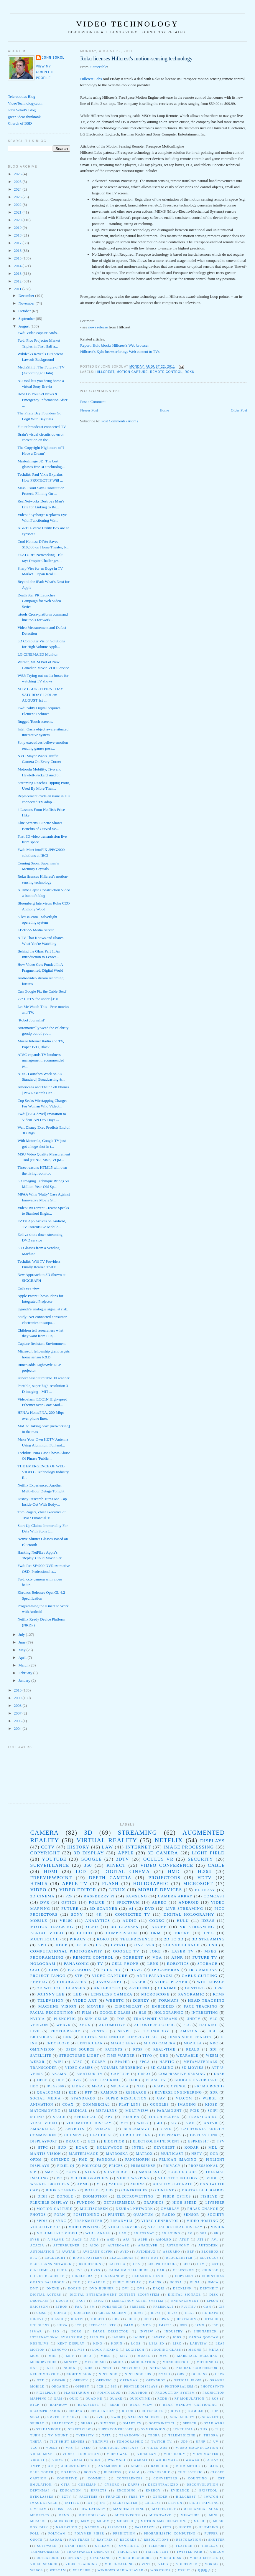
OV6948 (58, 2380)
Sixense (108, 2423)
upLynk (75, 2558)
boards (68, 2472)
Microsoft (198, 1883)
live (35, 2031)
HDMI (51, 1871)
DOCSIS (74, 2288)
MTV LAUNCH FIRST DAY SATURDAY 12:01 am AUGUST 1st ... (40, 694)
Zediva (137, 2184)
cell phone (125, 1963)
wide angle (98, 2233)
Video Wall (118, 2454)
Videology (174, 2454)
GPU (42, 1945)
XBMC (83, 2184)
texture (184, 2545)
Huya (62, 2325)
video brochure (135, 2558)
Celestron (183, 2270)
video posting (84, 2227)
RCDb (162, 2398)
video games (79, 2068)
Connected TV (132, 1914)
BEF (190, 2251)
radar (56, 2539)
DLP (60, 2080)
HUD (62, 2148)
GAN (207, 2306)
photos (38, 2215)
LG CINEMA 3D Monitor (37, 654)
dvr (44, 1902)
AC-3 (94, 2239)
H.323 (190, 2312)
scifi (213, 2111)
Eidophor (114, 2141)
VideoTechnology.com (25, 103)
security (200, 1858)
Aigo (94, 2245)
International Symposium (56, 2337)
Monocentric (176, 2362)
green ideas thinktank (24, 117)
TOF (121, 2019)
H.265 (219, 1988)
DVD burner (102, 2288)
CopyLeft (184, 2276)
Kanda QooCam (204, 2337)
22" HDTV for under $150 (37, 999)
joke (155, 1951)
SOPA (71, 2172)
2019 (18, 227)
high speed (184, 2203)
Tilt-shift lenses (67, 2441)
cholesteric (190, 2472)
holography (72, 1982)
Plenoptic (65, 2019)
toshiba (131, 2117)
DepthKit (209, 2288)
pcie (194, 2111)
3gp (203, 2233)
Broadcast (42, 2037)
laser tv (183, 1951)
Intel (138, 2148)
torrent (133, 1957)
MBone (194, 2349)
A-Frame (55, 2239)
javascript (109, 1982)
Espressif (198, 2141)
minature (190, 2515)
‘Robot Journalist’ (31, 1020)
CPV (200, 2264)
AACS (77, 2239)
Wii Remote (166, 2459)
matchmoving (45, 2111)
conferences (130, 2478)
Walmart (117, 2459)
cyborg (111, 2484)
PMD (83, 2160)
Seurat (37, 2423)
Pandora (106, 2160)
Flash (110, 1883)
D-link (155, 2282)
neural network (134, 2209)
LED (77, 1994)
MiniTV (71, 2362)
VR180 (66, 1920)
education (70, 2490)
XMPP (35, 2466)
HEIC (131, 2319)
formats (169, 2000)
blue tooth (42, 2472)
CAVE (166, 2129)
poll (35, 2533)
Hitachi (211, 2319)
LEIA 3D (156, 2343)
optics (69, 1902)
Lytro (118, 1945)
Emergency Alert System (137, 2300)
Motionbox (208, 2362)
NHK (89, 2368)
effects (98, 2490)
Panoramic (191, 1994)
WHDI (95, 2459)
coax (67, 2105)
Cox (76, 2282)
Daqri (158, 2288)
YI (98, 2184)
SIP (33, 2172)
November (27, 303)
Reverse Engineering (178, 2092)
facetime (89, 2496)
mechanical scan (200, 2509)
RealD (192, 2049)
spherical (85, 2117)
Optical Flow (187, 2380)
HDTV (205, 1877)
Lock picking (105, 2349)
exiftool (208, 2490)
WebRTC (115, 2000)
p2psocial (117, 2527)
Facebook (80, 1969)
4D (159, 2123)
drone (182, 1933)
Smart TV (132, 2423)
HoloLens (40, 2325)
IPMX (200, 2325)
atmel (137, 2466)
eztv (66, 2496)
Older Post (239, 410)
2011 (18, 289)
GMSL (42, 2312)
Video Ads (157, 2447)
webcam (58, 2570)
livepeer (215, 2203)
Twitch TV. (162, 2441)
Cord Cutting (135, 2135)
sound (37, 2117)
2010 (18, 1690)
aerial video (46, 1933)
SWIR (116, 2417)
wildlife (82, 2570)
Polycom (91, 2166)
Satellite (41, 2056)
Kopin (116, 2343)
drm (156, 1933)
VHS (69, 2447)
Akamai (60, 2074)
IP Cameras (166, 1969)
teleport (157, 2545)
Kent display (71, 2343)
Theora (211, 2435)
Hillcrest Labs (91, 79)
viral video (43, 2123)
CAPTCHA (117, 2264)
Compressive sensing (182, 2074)
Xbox (85, 2025)
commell (97, 2478)
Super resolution (126, 2098)
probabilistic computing (170, 2533)
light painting (204, 2502)
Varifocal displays (119, 2447)
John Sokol (53, 57)
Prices (116, 2166)
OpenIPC (104, 2380)
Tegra (154, 2435)
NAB (140, 2086)
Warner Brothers (50, 2184)
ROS (215, 2398)
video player (171, 1982)
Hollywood (109, 2148)
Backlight (55, 2257)
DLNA (195, 2282)
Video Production (80, 2454)
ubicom (217, 2551)
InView (146, 2331)
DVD (149, 1908)
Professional (203, 2166)
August (25, 326)
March (24, 1665)
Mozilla (193, 2043)
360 (88, 1865)
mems (64, 2515)
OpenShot (156, 2380)
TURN (35, 2435)
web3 (142, 2123)
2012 (18, 281)
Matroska (117, 2154)
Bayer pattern (87, 2257)
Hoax (82, 2148)
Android (189, 1902)
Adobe (159, 1926)
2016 (18, 250)
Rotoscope (152, 2411)
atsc (78, 2062)
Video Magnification (197, 2447)
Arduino (139, 1988)
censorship (158, 2472)
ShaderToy (62, 2423)
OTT (40, 2380)
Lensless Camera (111, 1994)
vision (218, 2227)
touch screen (164, 2117)
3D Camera (163, 1852)
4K (99, 1914)
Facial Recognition (52, 2013)
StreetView (79, 2429)
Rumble (195, 2411)
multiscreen (94, 2209)
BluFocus (209, 2257)
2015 (18, 258)
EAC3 (80, 2300)
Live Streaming (184, 1908)
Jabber (119, 2337)
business (112, 2472)
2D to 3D (174, 1939)
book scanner (61, 2190)
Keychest (164, 2148)
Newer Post (89, 410)
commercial (96, 2105)
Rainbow (59, 2404)
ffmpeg (38, 1982)
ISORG (76, 2331)
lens (153, 1963)
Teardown (129, 2435)
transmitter (88, 2221)
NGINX (69, 2368)
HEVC (136, 1969)
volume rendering (122, 2068)
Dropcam (39, 2300)
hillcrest (105, 371)
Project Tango (48, 1975)
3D (88, 1832)
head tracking (206, 2000)
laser (138, 1982)
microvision (127, 2515)
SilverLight (117, 2172)
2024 (18, 189)
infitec (72, 2502)
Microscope (155, 1994)
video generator (160, 2221)
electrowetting (135, 2196)
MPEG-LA (120, 2086)
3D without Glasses (61, 1988)
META (214, 2349)
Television (50, 2000)
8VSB (35, 2239)
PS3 (114, 2386)
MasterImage (83, 2154)
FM (92, 2306)
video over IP (45, 2227)
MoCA (118, 2362)
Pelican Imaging (177, 2160)
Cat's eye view (28, 1288)
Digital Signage (184, 2294)
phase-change (202, 2209)
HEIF (148, 2319)
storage (208, 1963)
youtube (54, 1858)
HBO (34, 2086)
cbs (109, 2190)
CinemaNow (112, 2276)
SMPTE (51, 2172)
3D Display (89, 1852)
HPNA (164, 2319)
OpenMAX (129, 2380)
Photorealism (179, 2386)
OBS (181, 2374)
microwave (160, 2515)
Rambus (109, 2092)
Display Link (204, 2135)
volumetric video (57, 2233)
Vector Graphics (89, 2178)
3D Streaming (208, 1939)
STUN (90, 2172)
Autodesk (208, 2245)
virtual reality (107, 1840)
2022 (18, 204)
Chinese (210, 2270)
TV (100, 1963)
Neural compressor (197, 2368)
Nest (107, 2368)
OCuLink (200, 2374)
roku (189, 371)
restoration (188, 2539)
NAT (33, 2368)
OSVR (220, 2374)
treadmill (122, 2221)
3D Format (144, 2233)
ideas (208, 1920)
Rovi (175, 2411)
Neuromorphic (45, 2374)
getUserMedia (119, 2203)
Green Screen (112, 2312)
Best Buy (150, 2257)
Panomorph (137, 2160)
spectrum (128, 1902)
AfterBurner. (67, 2245)
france (113, 2496)
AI (131, 1908)
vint (146, 2564)
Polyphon (138, 2392)
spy (109, 2117)
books (90, 2472)
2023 (18, 197)
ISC (215, 2325)
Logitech (135, 2349)
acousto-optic (75, 2466)
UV (215, 2441)
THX (204, 2429)
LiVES (79, 2349)
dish (42, 2196)
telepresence (136, 1939)
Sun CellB (96, 2019)
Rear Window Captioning (190, 2404)
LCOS (136, 2343)
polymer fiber (89, 2533)
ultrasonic (48, 2558)
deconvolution (202, 2484)
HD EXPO (211, 2312)
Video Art (85, 2000)
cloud (84, 1933)
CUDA (62, 2270)
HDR (116, 2319)
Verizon (39, 2025)
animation (41, 2105)
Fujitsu (188, 2306)
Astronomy (178, 2245)
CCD (35, 1969)
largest (153, 2502)
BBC (213, 2031)
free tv (136, 2496)
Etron (61, 2306)
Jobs (177, 2337)
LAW (107, 1846)
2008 (18, 1705)
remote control (166, 371)
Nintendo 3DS (138, 2374)
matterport (164, 2509)
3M (190, 2233)
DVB (77, 2080)
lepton (175, 2502)
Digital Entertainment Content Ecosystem (114, 2294)
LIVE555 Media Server (35, 930)
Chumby (73, 2135)
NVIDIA (37, 2019)
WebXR (37, 2062)
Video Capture (110, 1975)
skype (124, 2031)
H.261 (138, 2312)
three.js (209, 2545)
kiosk (211, 2105)
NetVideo (130, 2368)
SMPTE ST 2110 (60, 2417)
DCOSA (176, 2282)
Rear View (141, 2404)
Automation (42, 2251)
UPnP (200, 2441)
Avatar (68, 2251)
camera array (175, 1896)
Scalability (182, 2417)
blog (214, 2466)
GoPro (60, 2312)
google (91, 1858)
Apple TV (74, 1883)
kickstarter (125, 2502)
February (26, 1673)
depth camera (110, 1877)
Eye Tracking (105, 2080)
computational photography (66, 1951)
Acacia (37, 2245)
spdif (42, 2221)
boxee (91, 2190)
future (69, 1908)
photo (186, 2527)
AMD (190, 2123)
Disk (213, 2294)
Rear (114, 2404)
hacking (208, 2025)
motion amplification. (163, 2521)
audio (130, 1920)
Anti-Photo (107, 1988)
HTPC (43, 2148)
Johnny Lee (51, 1994)
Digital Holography (189, 1914)
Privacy (172, 2166)
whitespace (211, 1982)
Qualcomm (48, 2092)
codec (156, 1920)
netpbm (92, 2527)
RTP (88, 2092)
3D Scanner (104, 1908)
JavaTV (158, 2337)
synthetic (129, 2545)
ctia (65, 2484)
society (216, 2215)
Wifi (58, 2062)
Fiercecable (98, 67)
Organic (60, 2386)
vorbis (211, 2564)
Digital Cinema (127, 1871)
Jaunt (139, 2337)
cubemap (87, 2484)
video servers (124, 2227)
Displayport (43, 2141)
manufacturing (129, 2509)
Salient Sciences (145, 2417)
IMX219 (165, 2325)
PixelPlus (46, 2392)
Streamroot (48, 2429)
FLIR (133, 2080)
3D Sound (171, 2233)
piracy (78, 1939)
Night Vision (78, 2374)
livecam (38, 2509)
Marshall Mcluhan (197, 2355)
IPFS (183, 2325)
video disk (171, 2558)
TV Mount (58, 2435)
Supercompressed (116, 2429)
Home (164, 410)
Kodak (192, 2148)
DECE (42, 2080)
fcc (187, 2025)
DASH (219, 2074)
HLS (142, 2013)
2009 (18, 1698)
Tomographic (130, 2441)
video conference (166, 1865)
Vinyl (58, 2459)
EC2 (92, 2141)
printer (116, 2215)
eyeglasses (41, 2496)
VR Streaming (197, 1926)
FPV (221, 2141)
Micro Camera (160, 2043)
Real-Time (164, 2049)
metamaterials (201, 2062)
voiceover (186, 2564)
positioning (86, 2215)
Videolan (146, 2454)
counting (197, 2478)
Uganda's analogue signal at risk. (42, 1309)
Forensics (112, 2306)
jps (103, 2502)
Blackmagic (137, 2129)
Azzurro (171, 2251)
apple (126, 1852)
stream (102, 2545)
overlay (170, 2209)
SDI (213, 2049)
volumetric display (89, 2123)
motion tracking (51, 1926)
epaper (122, 2062)
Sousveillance (181, 1945)
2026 (18, 174)
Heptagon (186, 2319)
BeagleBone (121, 2257)
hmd (174, 1871)
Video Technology (127, 24)
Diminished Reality (190, 2037)
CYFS (95, 2270)
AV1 (215, 2239)
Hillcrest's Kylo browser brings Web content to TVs (119, 351)
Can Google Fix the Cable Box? (41, 991)
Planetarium (77, 2392)
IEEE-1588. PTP (102, 2325)
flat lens (130, 2105)
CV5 (79, 2270)
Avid (124, 2251)
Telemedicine (181, 2435)
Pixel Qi (65, 2166)
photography (65, 2031)
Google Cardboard (196, 2080)
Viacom (184, 2098)
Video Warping (133, 2178)
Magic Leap (123, 2043)
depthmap (40, 2490)
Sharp (87, 2423)
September (27, 318)
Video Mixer (42, 2454)
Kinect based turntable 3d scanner (43, 1378)
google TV (126, 1951)
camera (44, 1832)
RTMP (219, 1994)
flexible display (49, 2203)
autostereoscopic (154, 2025)
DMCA (213, 2282)
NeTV (196, 2154)
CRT (215, 2264)
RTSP (138, 2049)
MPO (87, 2355)
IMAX (129, 2325)
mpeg (211, 1951)
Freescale (163, 2306)
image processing (189, 1846)
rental (99, 2031)
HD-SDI (57, 2319)
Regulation (102, 2411)
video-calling (119, 2564)
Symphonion (153, 2429)
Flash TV (156, 2080)
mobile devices (160, 1889)
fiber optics (177, 2196)
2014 (18, 266)
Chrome (167, 1988)
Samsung (136, 1896)
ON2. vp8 (144, 1945)
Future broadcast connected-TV (41, 426)
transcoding (203, 2117)
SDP (215, 2411)
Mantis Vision (45, 2154)
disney (141, 2000)
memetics (39, 2515)
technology (155, 2031)
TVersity (85, 2435)
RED (73, 2092)
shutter (216, 2539)
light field (208, 1852)
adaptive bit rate (172, 2184)
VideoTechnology (178, 2178)
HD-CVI (36, 2319)
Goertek (82, 2312)
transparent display (88, 2551)
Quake (116, 2398)
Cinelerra (82, 2276)
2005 (18, 1721)
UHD (164, 2056)
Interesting (205, 2013)
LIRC (177, 2343)
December (27, 295)
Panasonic (76, 1963)
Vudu (212, 2178)
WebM (212, 2056)
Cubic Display (127, 2282)
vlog (163, 2564)
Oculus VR (158, 1858)
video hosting (202, 2221)
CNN (67, 2037)
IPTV (82, 1945)
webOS (36, 2570)
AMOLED (163, 2239)
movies (95, 2006)
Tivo (147, 2056)
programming (47, 1957)
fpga (144, 2062)
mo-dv (103, 2521)
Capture (120, 2074)
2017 (18, 243)
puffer (211, 2533)
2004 (18, 1728)
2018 (18, 235)
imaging (187, 2105)
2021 (18, 212)
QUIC (73, 2398)
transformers (44, 2551)
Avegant (103, 2129)
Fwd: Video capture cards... (38, 332)
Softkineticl (162, 2423)
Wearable (187, 2056)
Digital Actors (45, 2294)
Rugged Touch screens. (35, 721)
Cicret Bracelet (47, 2276)
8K (216, 2233)
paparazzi (145, 2527)
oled (92, 1926)
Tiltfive (101, 2441)
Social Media (45, 2098)
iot (89, 2502)
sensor (191, 2215)
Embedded (163, 2006)
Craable (96, 2282)
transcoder (43, 2068)
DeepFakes (170, 2135)
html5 (38, 1883)
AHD (111, 2239)
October (25, 311)
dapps (133, 2484)
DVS (141, 2288)
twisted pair (190, 2551)
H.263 (155, 2312)
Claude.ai (101, 2135)
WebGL (210, 2098)
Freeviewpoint (51, 1877)
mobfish (125, 2521)
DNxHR (53, 2288)
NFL (50, 2368)
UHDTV (193, 2019)
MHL (53, 2355)
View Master (205, 2454)
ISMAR (36, 2331)
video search (44, 2564)
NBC (214, 2043)
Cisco (144, 2074)
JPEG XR (97, 2337)
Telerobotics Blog (21, 96)
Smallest (149, 2172)
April (23, 1657)
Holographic (168, 2013)
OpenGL (179, 2086)
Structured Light (79, 2056)
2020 (18, 220)
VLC (214, 2019)
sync (61, 2221)
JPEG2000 (55, 2086)
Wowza (193, 2459)
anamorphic (110, 2466)
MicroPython (43, 2362)
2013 (18, 273)
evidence (180, 2490)
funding (86, 2203)
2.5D (122, 2233)
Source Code (182, 2172)
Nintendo (108, 2374)
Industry (173, 2331)
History (78, 1846)
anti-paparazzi (154, 1975)
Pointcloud (109, 2392)
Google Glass (115, 2013)
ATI (200, 2239)
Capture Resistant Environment (41, 1343)
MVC (163, 2355)
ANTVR (211, 2123)
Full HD (111, 1969)
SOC (85, 2417)
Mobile (38, 1920)
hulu (183, 1920)
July (22, 1634)
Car (160, 2270)
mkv (85, 2521)
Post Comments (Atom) (119, 421)
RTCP (35, 2404)
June (23, 1642)
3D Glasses (124, 1926)
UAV (161, 2098)
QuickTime (139, 2398)
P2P (69, 1896)
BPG (33, 2257)
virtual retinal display (175, 2227)
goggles (159, 2105)
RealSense (88, 2404)
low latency (93, 2509)
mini (213, 2515)
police (97, 1902)
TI (217, 2429)
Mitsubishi (95, 2362)
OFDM (36, 2160)
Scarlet (210, 2417)
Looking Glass (166, 2349)
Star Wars (214, 2423)
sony (77, 1914)
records (128, 2539)
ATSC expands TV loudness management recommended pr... (40, 1060)
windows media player (121, 2570)
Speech (190, 2423)
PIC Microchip (210, 2086)
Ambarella (42, 2129)
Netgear (158, 2368)
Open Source (80, 2049)
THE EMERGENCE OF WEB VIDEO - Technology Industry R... (43, 1472)
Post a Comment (93, 401)
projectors (164, 1877)
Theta (36, 2441)
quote (36, 2539)
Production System (175, 2392)
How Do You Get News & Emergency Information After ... (42, 400)
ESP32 (98, 2300)
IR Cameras (203, 1969)
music (199, 2521)
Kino (97, 2343)
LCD (81, 1871)
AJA (126, 2239)
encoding (126, 2490)
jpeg (209, 1933)
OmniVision (42, 2049)
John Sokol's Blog (22, 110)
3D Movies (192, 2068)
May (23, 1650)
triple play (157, 2551)
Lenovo (59, 2349)
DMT (34, 2288)
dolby (99, 2062)
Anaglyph (148, 2245)
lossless (63, 2509)
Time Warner (121, 2056)
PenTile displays (141, 2386)
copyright (45, 1852)
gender (160, 2496)
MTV (124, 2355)
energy (153, 2490)
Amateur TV (89, 2074)
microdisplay (92, 2515)
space (59, 2117)
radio (168, 2215)
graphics (154, 2203)
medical (78, 2111)
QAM (58, 2398)
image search (44, 2502)
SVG (100, 2417)
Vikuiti (37, 2459)
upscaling (100, 2558)
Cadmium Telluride (129, 2270)
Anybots (74, 2129)
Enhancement (185, 2300)
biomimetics (188, 2466)
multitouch (44, 1939)
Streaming (137, 1832)
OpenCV (80, 2380)
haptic (166, 2062)
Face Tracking (200, 2006)
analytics (97, 1920)
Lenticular (90, 2043)
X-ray (212, 2459)
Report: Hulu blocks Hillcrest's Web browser (114, 345)
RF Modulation (190, 2398)
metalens (106, 2111)
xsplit (184, 2570)
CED (186, 2264)
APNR (177, 1957)
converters (165, 2478)
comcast (214, 1896)
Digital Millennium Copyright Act (120, 2037)
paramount (169, 2111)
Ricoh (128, 2411)
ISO (56, 2331)
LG (99, 1945)
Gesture (195, 1988)
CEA (136, 2264)
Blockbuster (179, 2257)
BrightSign (90, 2264)
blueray (205, 1890)
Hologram (43, 1963)
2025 (18, 181)
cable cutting (200, 1975)
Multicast (172, 2154)
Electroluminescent (156, 2141)
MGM (34, 2355)
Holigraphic (151, 1883)
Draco (73, 2141)
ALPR (143, 2239)
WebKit (141, 2459)
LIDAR (78, 2086)
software (46, 2545)
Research (136, 2092)
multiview (136, 2111)
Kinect (116, 1865)
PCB (100, 2386)
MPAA (97, 2086)
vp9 (124, 2123)
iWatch (211, 2496)
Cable (216, 1865)
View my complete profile (45, 72)
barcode (159, 2466)
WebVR (63, 2025)
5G (173, 2123)
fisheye (208, 2196)
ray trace (79, 2539)
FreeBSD (138, 2306)
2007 (18, 1713)
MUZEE (144, 2355)
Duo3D (62, 2300)
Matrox (144, 2154)
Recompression (45, 2411)
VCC (34, 2447)
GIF (222, 2306)
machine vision (57, 2006)
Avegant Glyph (98, 2251)
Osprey (82, 2386)
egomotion (95, 2196)
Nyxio (164, 2374)
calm (134, 2472)
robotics (178, 1963)
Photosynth (212, 2386)
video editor (77, 1889)
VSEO (86, 2447)
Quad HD (94, 2398)
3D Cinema (42, 1896)
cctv (48, 1846)
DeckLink (182, 2288)
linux (117, 1889)
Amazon (189, 2031)
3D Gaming (162, 2068)
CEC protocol (161, 2264)
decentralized (163, 2484)
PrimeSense (143, 2166)
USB (213, 1945)
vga (157, 1957)
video (38, 1889)
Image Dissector (110, 2331)
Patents (114, 2049)
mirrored (63, 2521)
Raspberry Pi (99, 1896)
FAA (78, 2306)
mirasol (38, 2521)
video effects (204, 2558)
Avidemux (146, 2251)
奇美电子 (204, 2570)
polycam (57, 2533)
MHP (70, 2355)
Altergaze (118, 2245)
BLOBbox (210, 2251)
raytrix (105, 2539)
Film (87, 2013)
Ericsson (39, 2306)
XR (50, 2466)
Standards (83, 2098)
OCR (214, 2154)
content (164, 2190)
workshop (160, 2570)
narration (66, 2527)
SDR (214, 2092)
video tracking (81, 2564)
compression (121, 1933)
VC (59, 2178)
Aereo (159, 1902)
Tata (106, 2435)
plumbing (208, 2527)
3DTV (122, 1858)
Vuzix (77, 2459)
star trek (75, 2545)
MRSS (106, 2355)
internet (138, 1846)
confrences (134, 2190)
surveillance (49, 1865)
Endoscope (58, 2043)
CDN (53, 1969)
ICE (78, 2325)
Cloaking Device (149, 2276)
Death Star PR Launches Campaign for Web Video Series (39, 601)
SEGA (35, 2417)
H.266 (172, 2312)
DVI (125, 2288)
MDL (212, 2148)
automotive (112, 2025)
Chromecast (128, 2006)
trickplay (127, 2551)
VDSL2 (51, 2447)
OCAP (157, 2086)
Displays (212, 1840)
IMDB (146, 2325)
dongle (65, 2196)
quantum (144, 2215)
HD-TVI (77, 2319)
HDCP (62, 1945)
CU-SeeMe (39, 2270)
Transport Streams (155, 2019)
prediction (124, 2533)
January (25, 1680)
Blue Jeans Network (51, 2264)
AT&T (184, 2239)
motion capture (132, 371)
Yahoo (116, 2184)
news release (98, 327)
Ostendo (60, 2160)
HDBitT (98, 2319)
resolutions (156, 2539)
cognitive (67, 2478)
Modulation (143, 2362)
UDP (184, 2441)
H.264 (204, 1871)
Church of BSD (20, 123)
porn (59, 2215)
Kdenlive (39, 2343)
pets (167, 2527)
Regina (76, 2411)
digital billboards (203, 2190)
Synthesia (183, 2429)
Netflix (168, 1840)
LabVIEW (198, 2343)
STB (79, 1975)
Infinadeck (205, 2331)
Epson (212, 2300)
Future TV (205, 1957)
